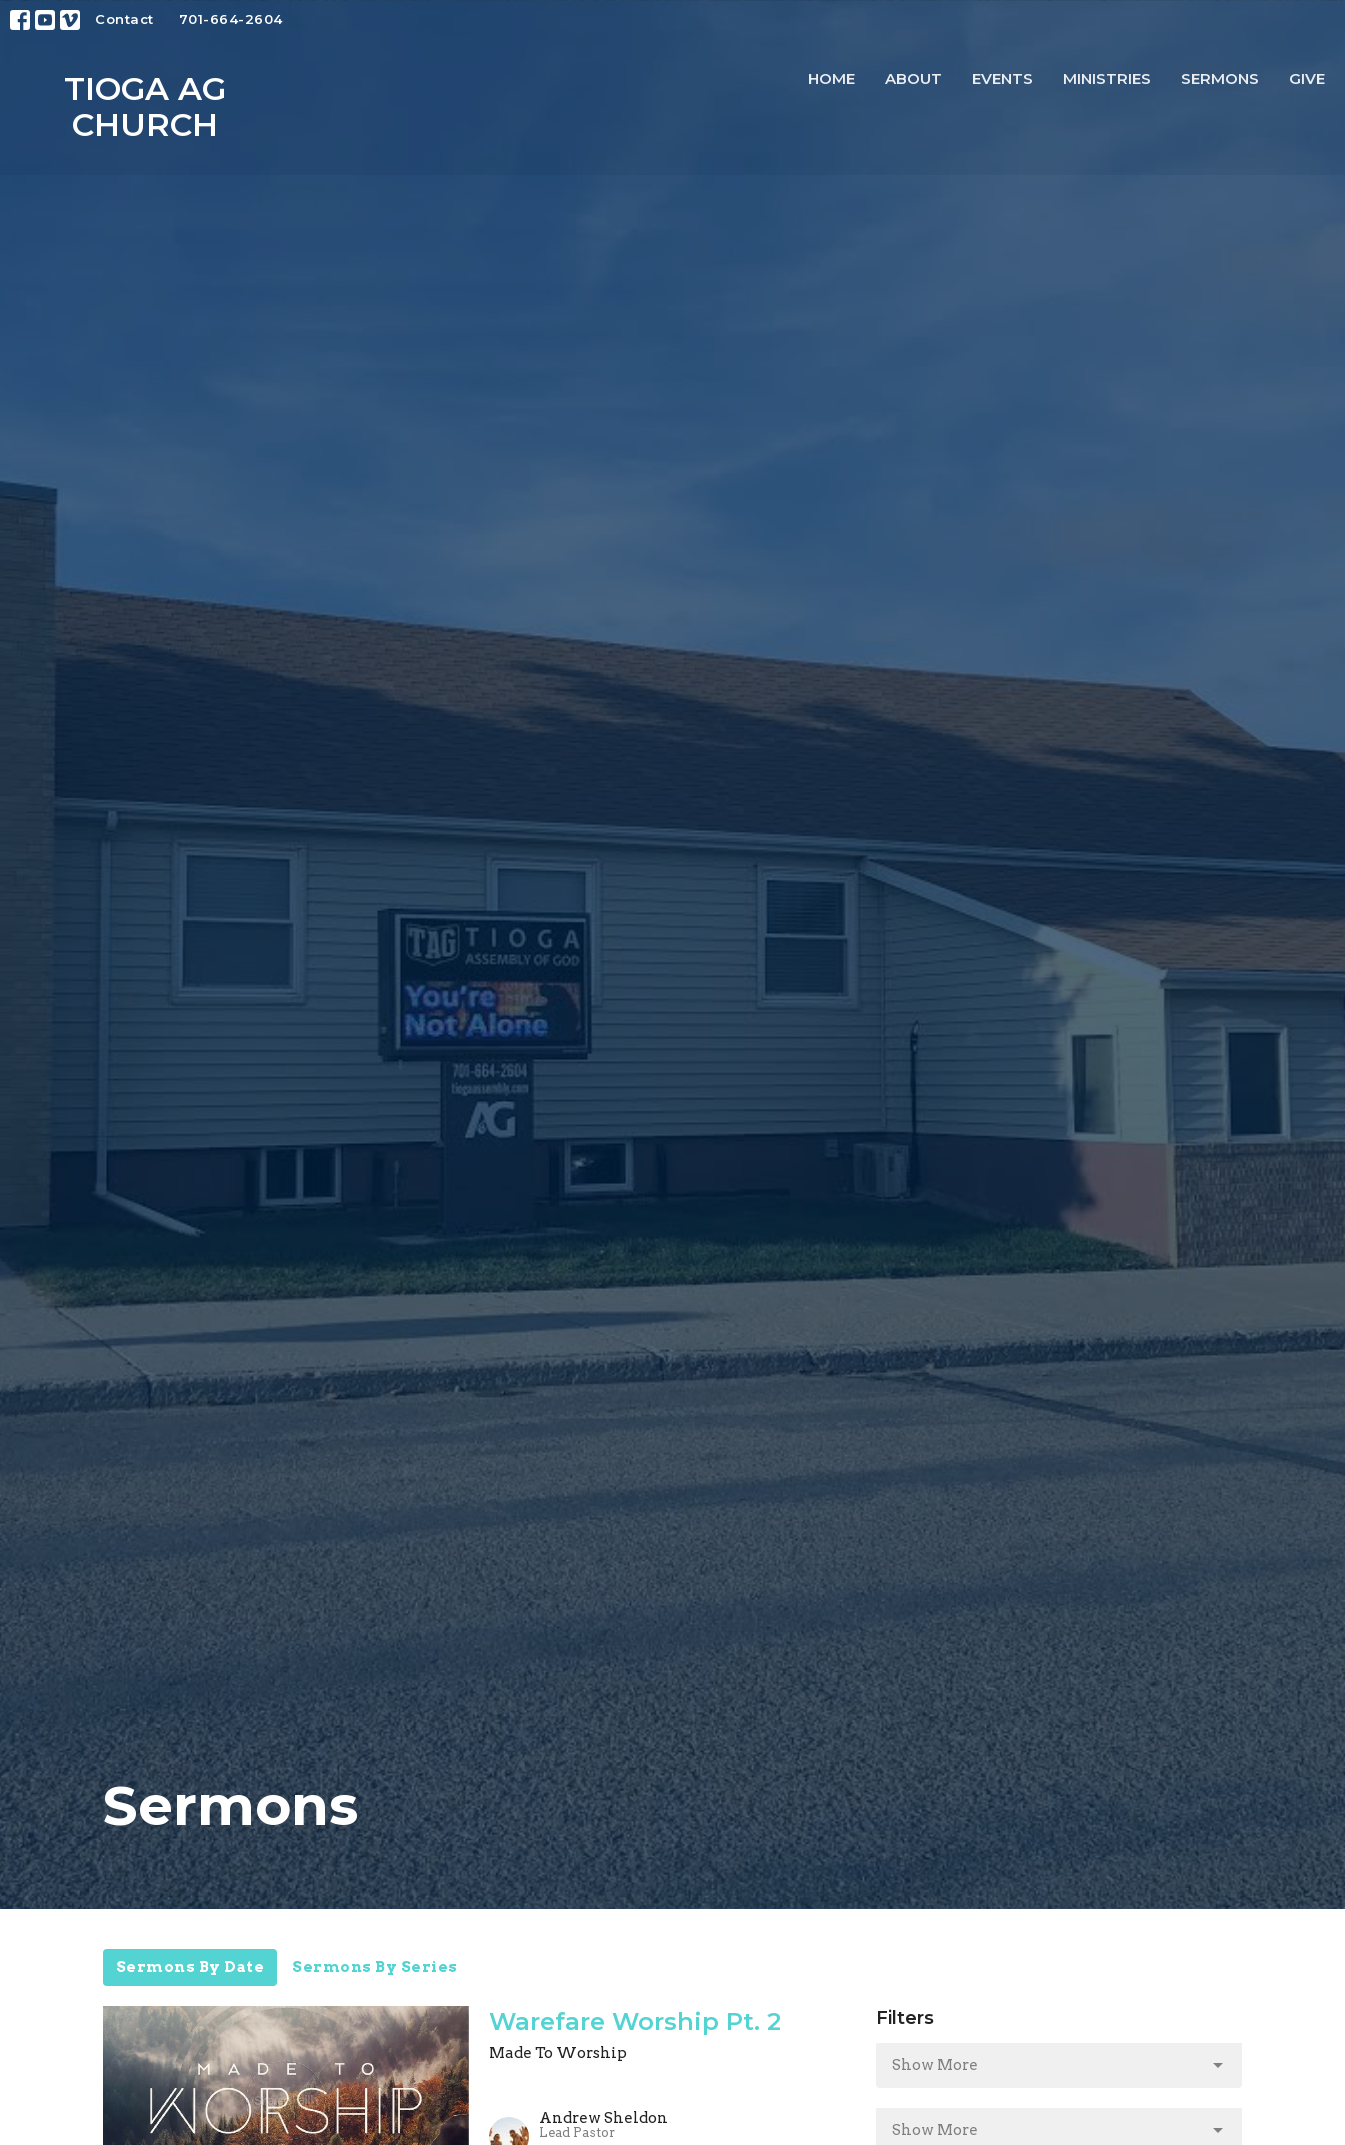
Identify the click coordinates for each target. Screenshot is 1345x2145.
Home (831, 78)
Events (1002, 78)
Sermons (1220, 78)
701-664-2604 (231, 19)
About (913, 78)
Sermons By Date (190, 1967)
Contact (124, 19)
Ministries (1107, 78)
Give (1307, 78)
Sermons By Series (375, 1967)
